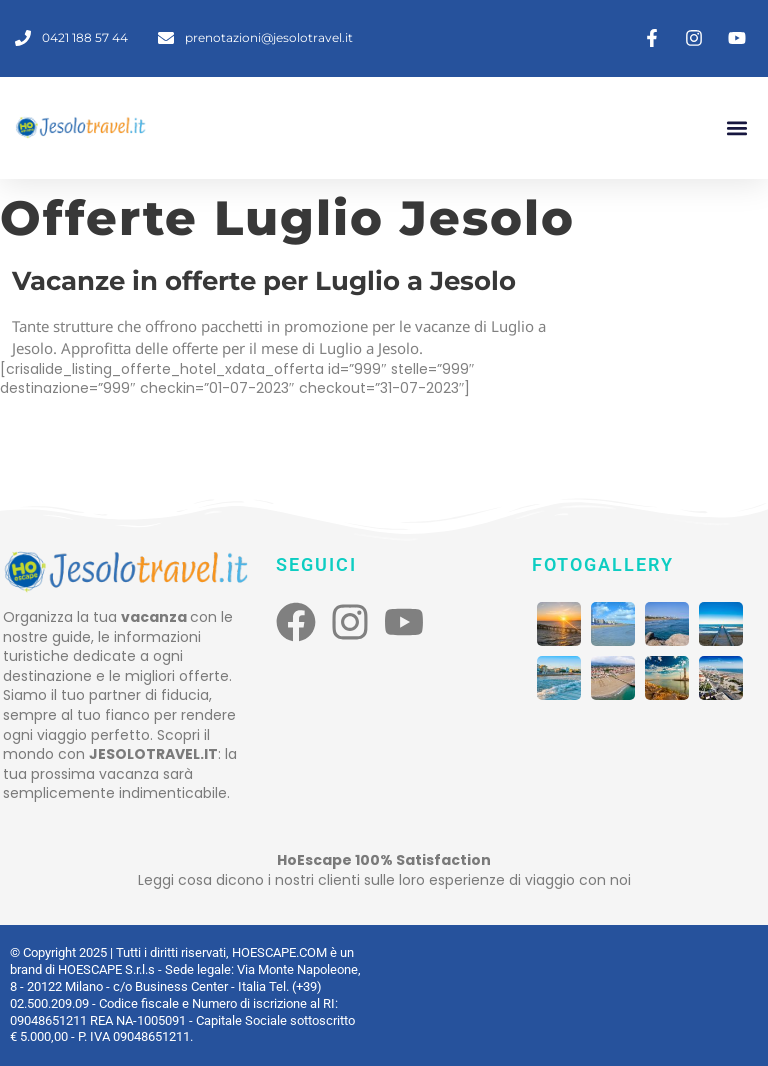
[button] (736, 127)
